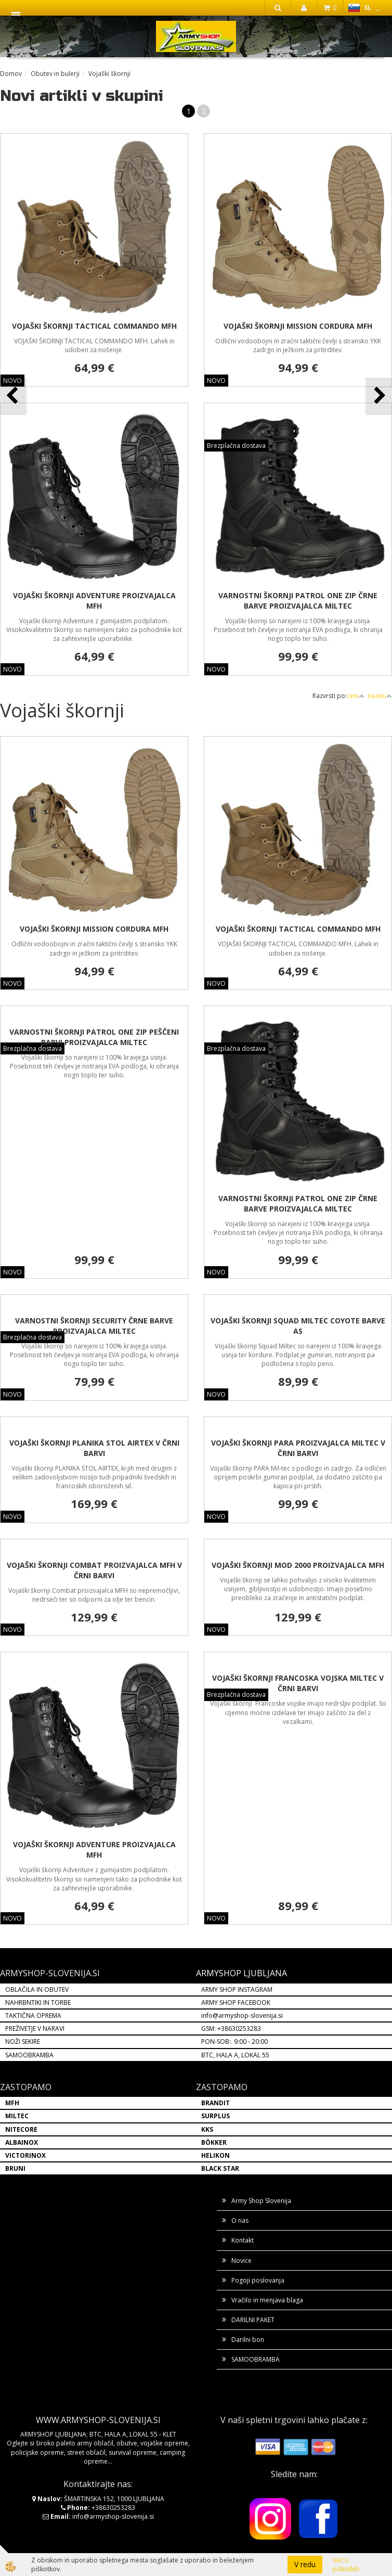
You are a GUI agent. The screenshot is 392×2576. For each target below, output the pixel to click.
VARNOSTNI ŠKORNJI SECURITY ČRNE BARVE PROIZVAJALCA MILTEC (94, 1326)
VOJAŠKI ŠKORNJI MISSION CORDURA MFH (298, 326)
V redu (305, 2564)
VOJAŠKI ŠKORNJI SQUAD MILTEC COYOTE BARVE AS (298, 1326)
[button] (378, 396)
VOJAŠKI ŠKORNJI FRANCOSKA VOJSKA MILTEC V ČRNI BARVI (298, 1683)
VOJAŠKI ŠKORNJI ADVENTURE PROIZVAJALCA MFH (94, 600)
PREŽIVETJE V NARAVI (34, 2028)
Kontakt (242, 2240)
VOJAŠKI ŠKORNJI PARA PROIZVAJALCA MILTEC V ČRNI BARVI (298, 1448)
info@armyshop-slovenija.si (242, 2015)
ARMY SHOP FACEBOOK (235, 2002)
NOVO (216, 380)
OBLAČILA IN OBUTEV (37, 1989)
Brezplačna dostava (236, 445)
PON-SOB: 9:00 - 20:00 (234, 2041)
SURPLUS (215, 2115)
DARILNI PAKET (253, 2319)
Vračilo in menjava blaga (267, 2300)
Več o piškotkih (346, 2564)
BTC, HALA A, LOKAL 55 (235, 2055)
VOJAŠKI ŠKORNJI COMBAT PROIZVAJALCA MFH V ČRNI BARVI (94, 1570)
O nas (240, 2220)
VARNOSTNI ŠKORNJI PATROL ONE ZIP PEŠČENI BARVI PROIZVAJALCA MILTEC (94, 1037)
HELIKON (215, 2155)
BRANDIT (215, 2102)
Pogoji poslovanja (257, 2280)
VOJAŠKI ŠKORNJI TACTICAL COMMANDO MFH (94, 326)
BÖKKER (214, 2142)
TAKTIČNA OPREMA (33, 2015)
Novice (241, 2260)
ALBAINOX (21, 2142)
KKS (207, 2129)
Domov (11, 73)
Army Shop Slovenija (261, 2200)
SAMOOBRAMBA (29, 2055)
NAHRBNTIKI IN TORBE (38, 2002)
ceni (355, 695)
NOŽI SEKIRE (22, 2041)
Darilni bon (247, 2339)
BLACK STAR (220, 2168)
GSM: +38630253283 (231, 2028)
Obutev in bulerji (55, 73)
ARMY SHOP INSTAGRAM (236, 1989)
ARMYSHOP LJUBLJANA (241, 1973)
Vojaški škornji (109, 73)
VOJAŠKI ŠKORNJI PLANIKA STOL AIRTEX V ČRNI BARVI (94, 1448)
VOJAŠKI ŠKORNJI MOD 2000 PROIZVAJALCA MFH (298, 1565)
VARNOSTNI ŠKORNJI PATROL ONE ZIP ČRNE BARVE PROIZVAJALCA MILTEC (297, 600)
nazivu (380, 695)
